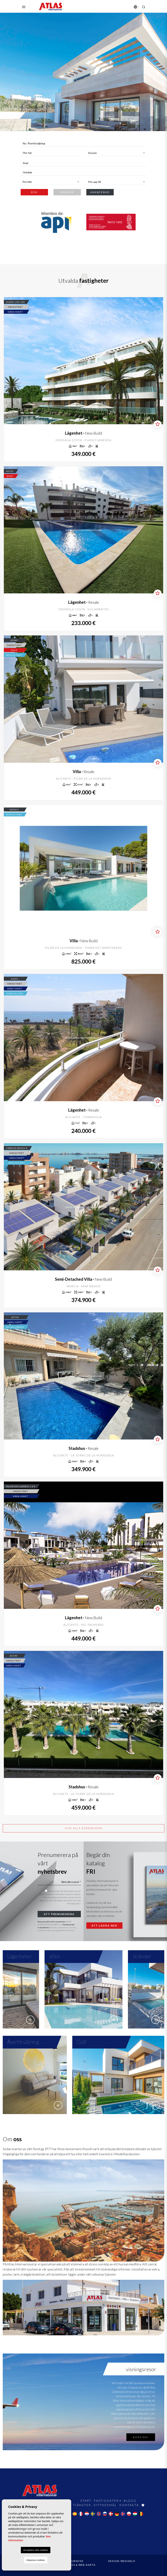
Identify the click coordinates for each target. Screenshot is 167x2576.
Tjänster (82, 2505)
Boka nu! (141, 2437)
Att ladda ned (104, 1925)
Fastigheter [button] (106, 2500)
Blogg (130, 2500)
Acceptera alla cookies (35, 2550)
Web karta (86, 2564)
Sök (34, 192)
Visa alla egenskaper (83, 1828)
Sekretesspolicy (50, 1897)
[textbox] (85, 143)
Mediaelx (128, 2561)
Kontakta (129, 2505)
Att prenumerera (59, 1914)
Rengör (67, 192)
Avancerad (100, 192)
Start (85, 2500)
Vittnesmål (105, 2505)
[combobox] (84, 143)
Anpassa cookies (35, 2560)
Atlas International (50, 6)
